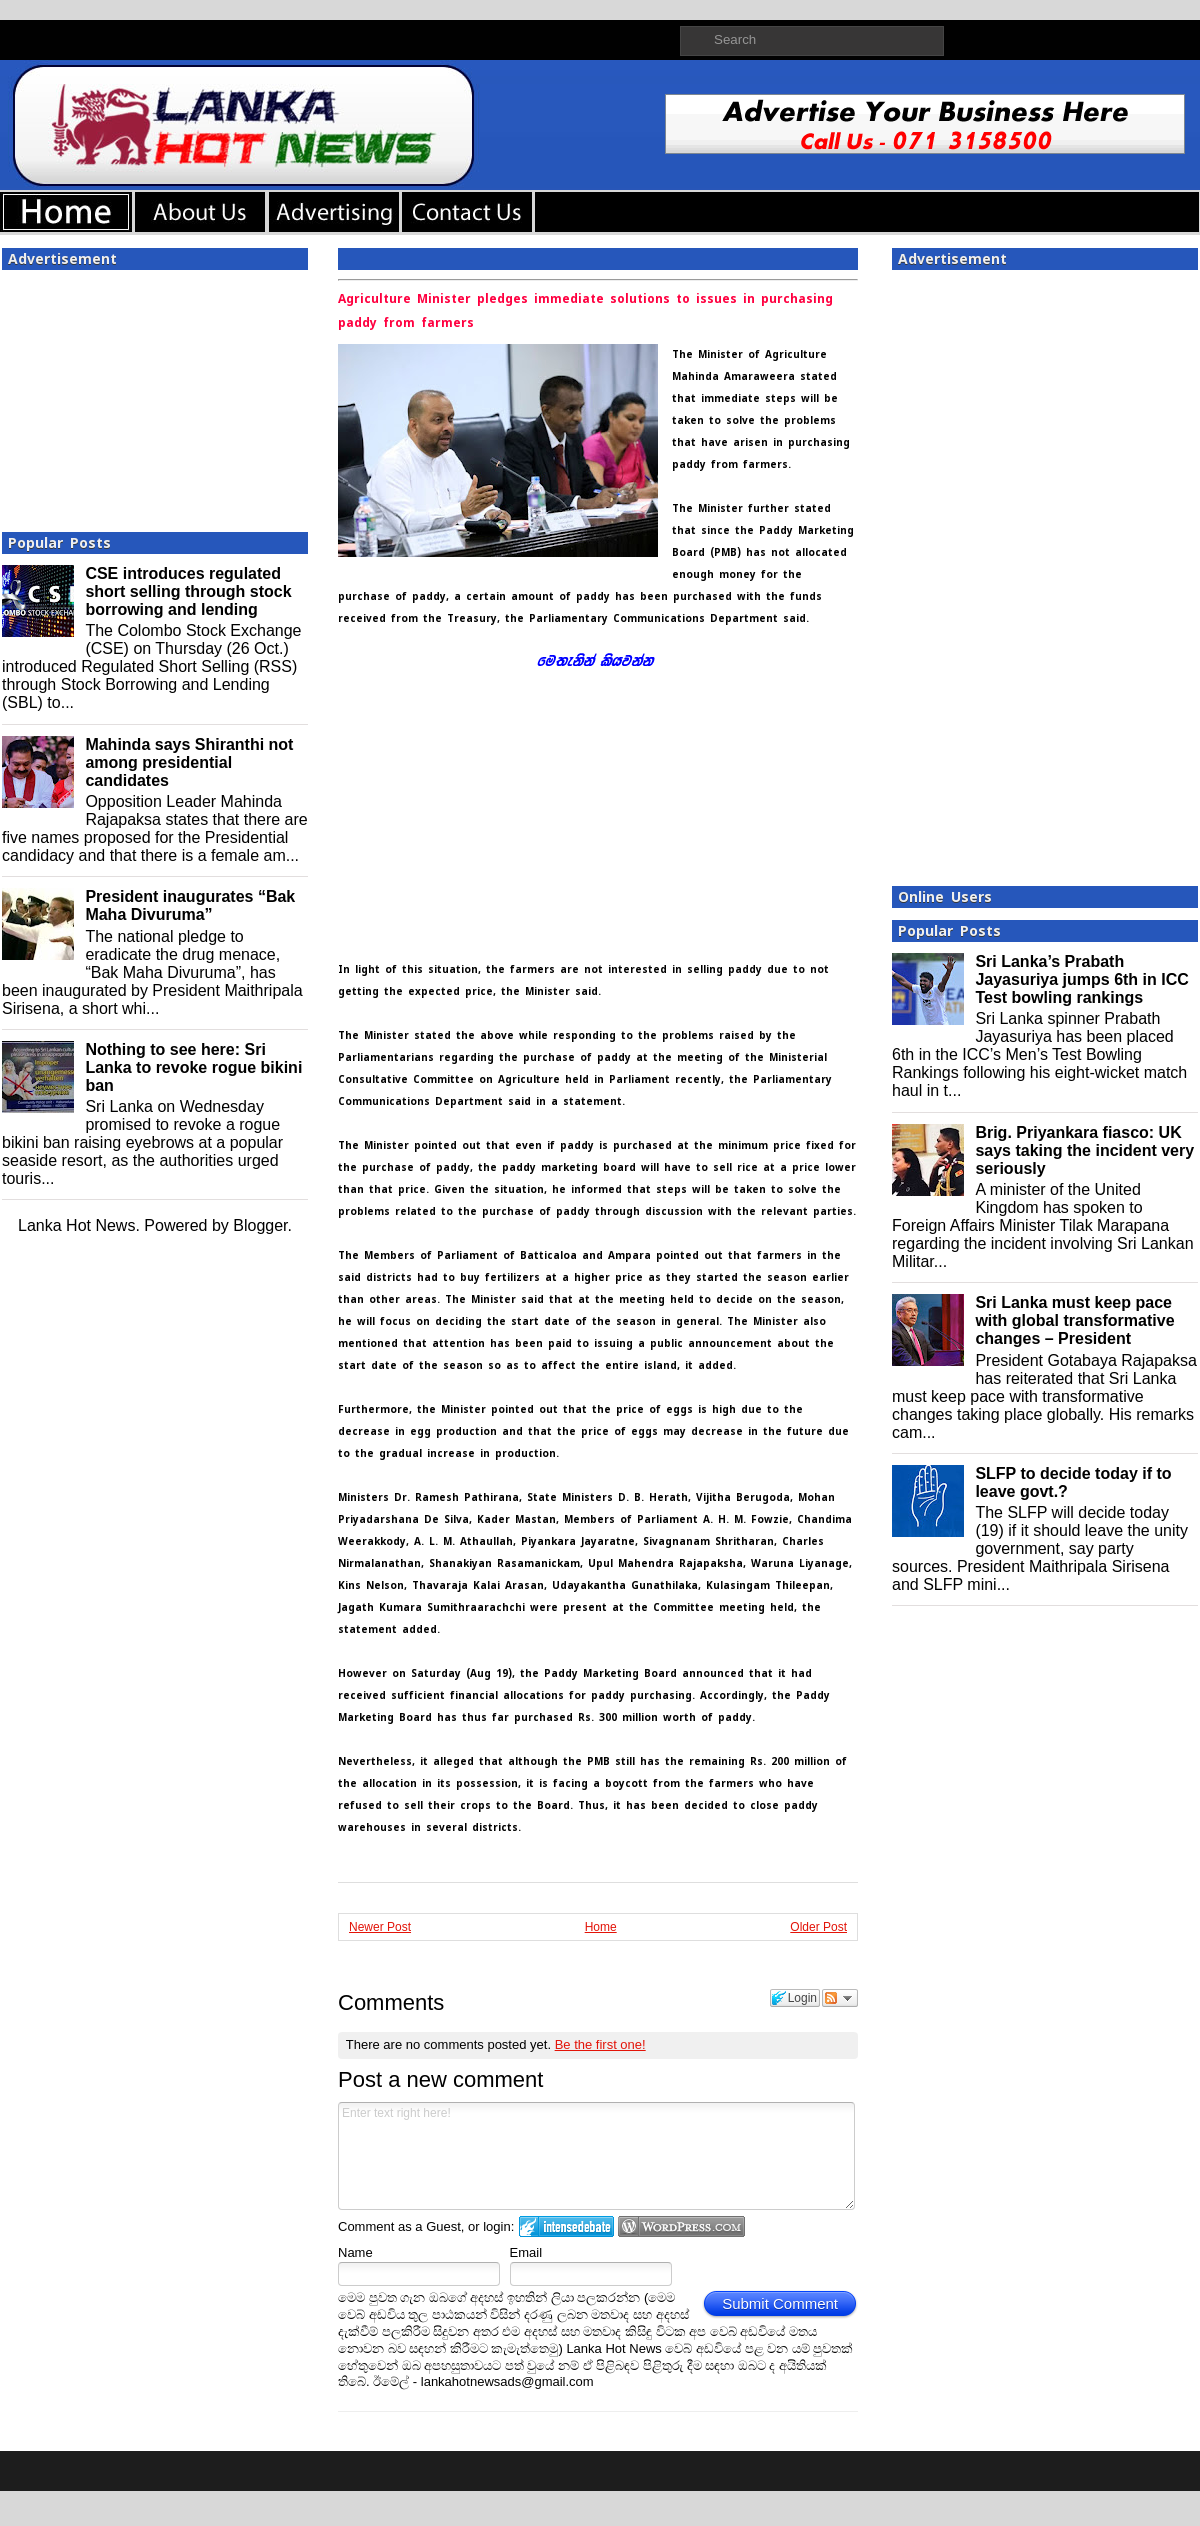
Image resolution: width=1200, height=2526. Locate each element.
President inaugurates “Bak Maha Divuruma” (190, 905)
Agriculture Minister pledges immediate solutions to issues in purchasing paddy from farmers (585, 311)
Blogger (260, 1225)
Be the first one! (600, 2044)
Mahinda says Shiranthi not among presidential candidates (189, 762)
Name (355, 2252)
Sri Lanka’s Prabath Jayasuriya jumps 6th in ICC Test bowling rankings (1081, 979)
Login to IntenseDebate (566, 2226)
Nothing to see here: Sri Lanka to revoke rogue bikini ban (193, 1067)
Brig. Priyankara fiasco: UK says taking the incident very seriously (1084, 1150)
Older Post (818, 1927)
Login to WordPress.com (681, 2226)
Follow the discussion (840, 1998)
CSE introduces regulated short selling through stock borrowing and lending (188, 591)
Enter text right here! (596, 2156)
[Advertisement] (155, 395)
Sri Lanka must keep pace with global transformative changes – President (1074, 1320)
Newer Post (380, 1927)
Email (526, 2252)
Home (601, 1927)
